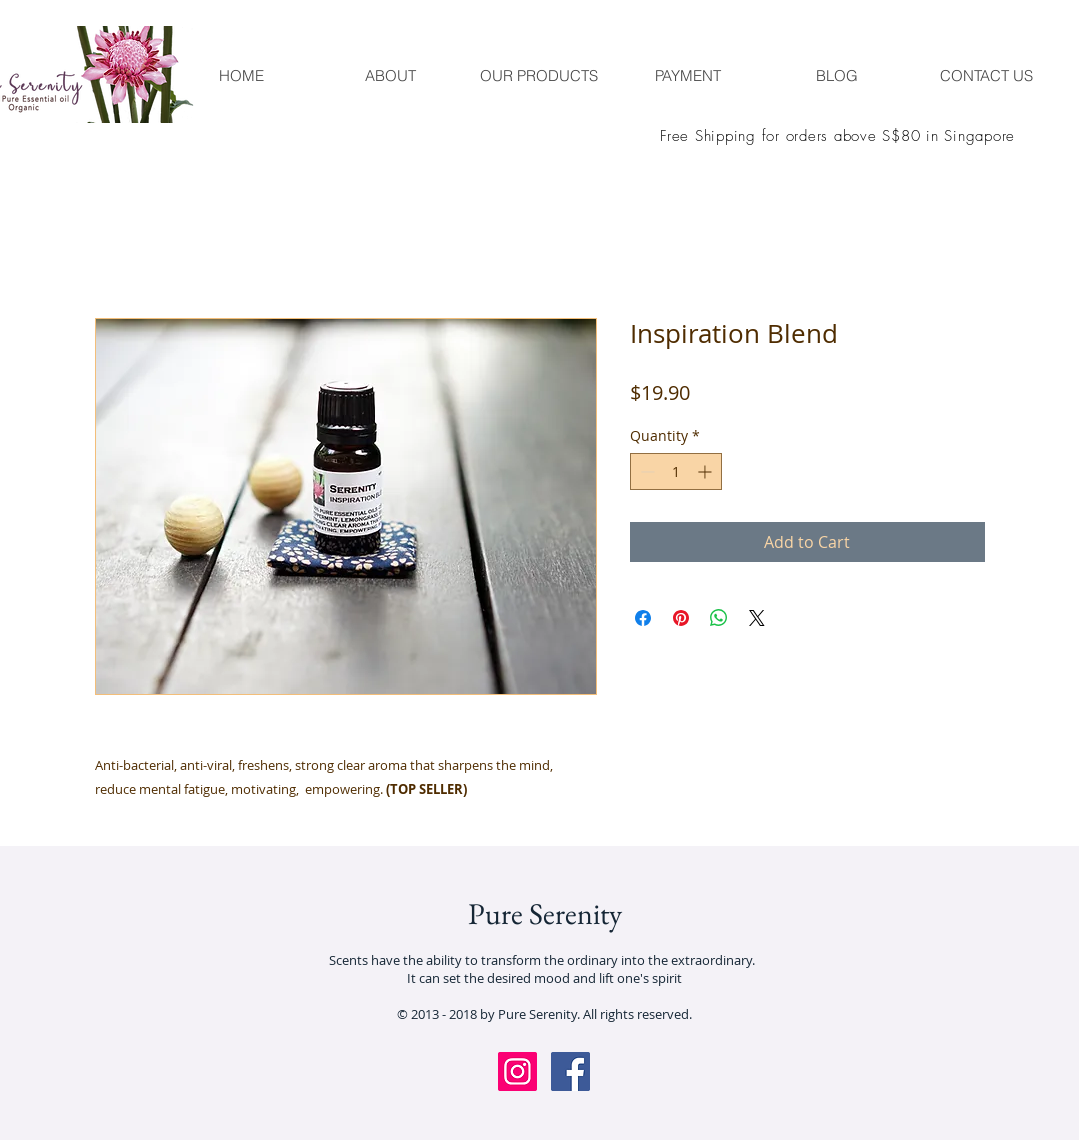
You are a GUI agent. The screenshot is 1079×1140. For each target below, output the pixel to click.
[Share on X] (757, 618)
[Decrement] (645, 471)
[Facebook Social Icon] (570, 1071)
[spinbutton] (676, 471)
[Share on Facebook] (643, 618)
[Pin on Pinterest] (681, 618)
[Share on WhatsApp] (719, 618)
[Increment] (706, 471)
